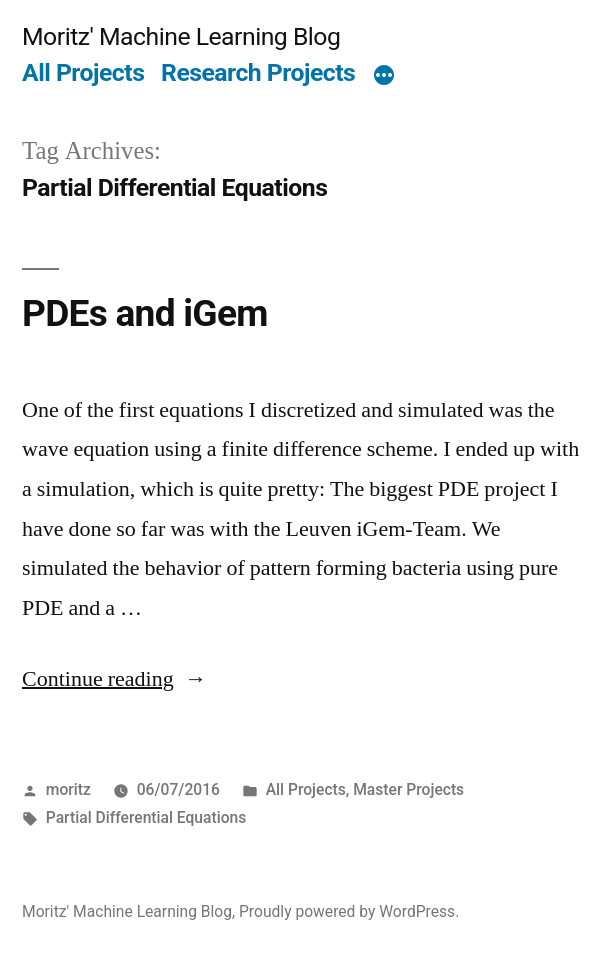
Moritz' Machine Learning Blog (181, 36)
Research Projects (258, 72)
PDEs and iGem (145, 313)
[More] (384, 77)
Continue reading (114, 679)
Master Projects (408, 789)
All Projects (83, 72)
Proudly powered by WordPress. (349, 911)
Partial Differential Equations (146, 817)
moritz (68, 789)
